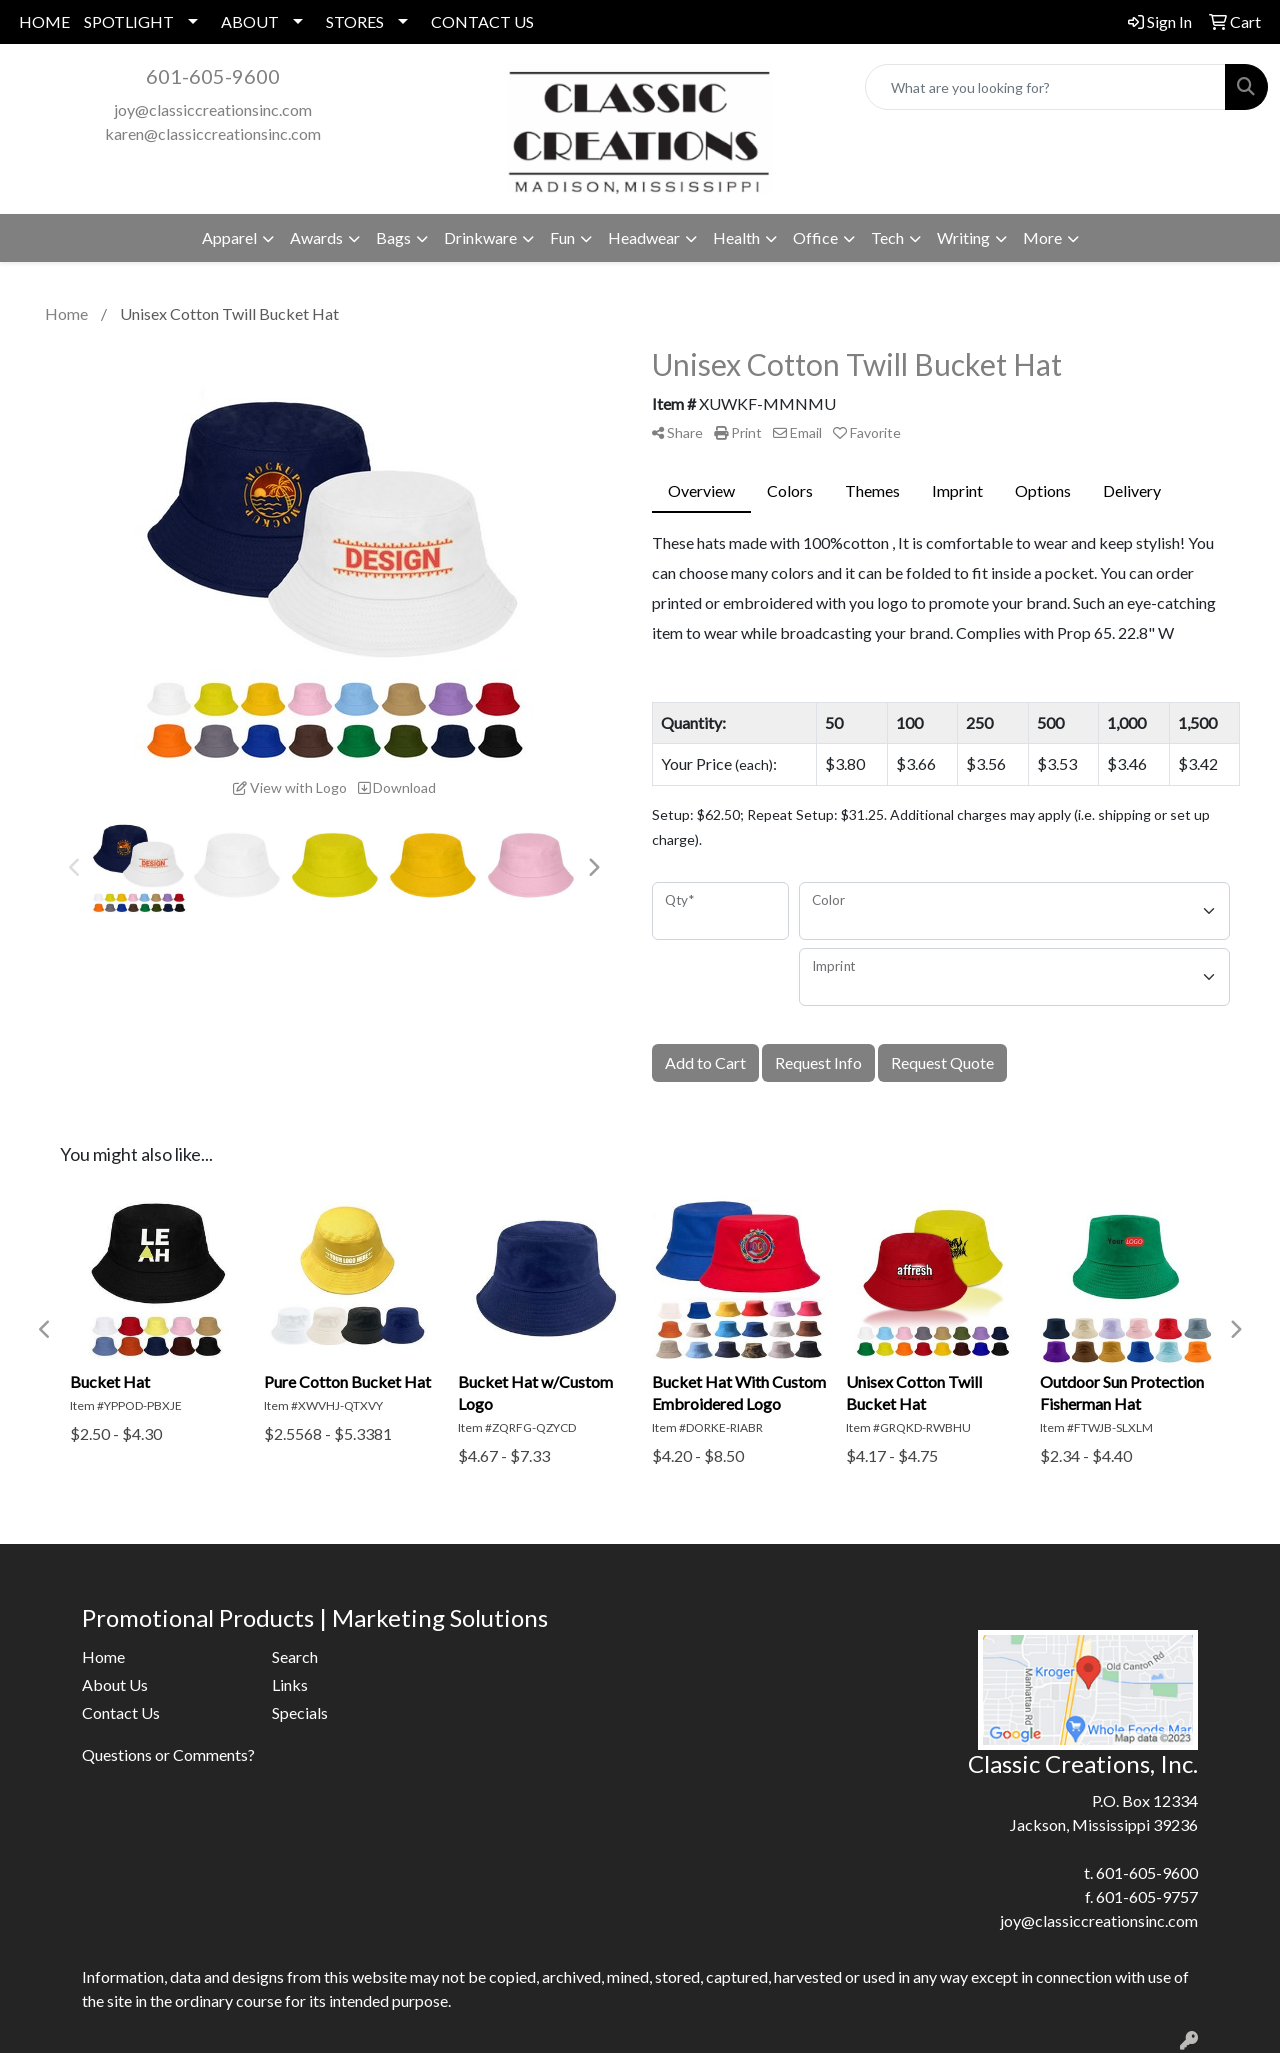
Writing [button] (963, 237)
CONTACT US (482, 21)
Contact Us (121, 1712)
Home (103, 1656)
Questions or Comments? (168, 1754)
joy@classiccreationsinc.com (213, 109)
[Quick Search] (1045, 87)
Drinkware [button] (480, 237)
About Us (115, 1684)
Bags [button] (393, 237)
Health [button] (736, 237)
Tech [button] (887, 237)
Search (295, 1656)
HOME (44, 21)
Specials (300, 1712)
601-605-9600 (213, 76)
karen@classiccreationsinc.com (213, 133)
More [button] (1042, 237)
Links (290, 1684)
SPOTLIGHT (129, 21)
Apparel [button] (229, 237)
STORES (355, 21)
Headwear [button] (644, 237)
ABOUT (250, 21)
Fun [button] (562, 237)
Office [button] (815, 237)
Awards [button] (316, 237)
